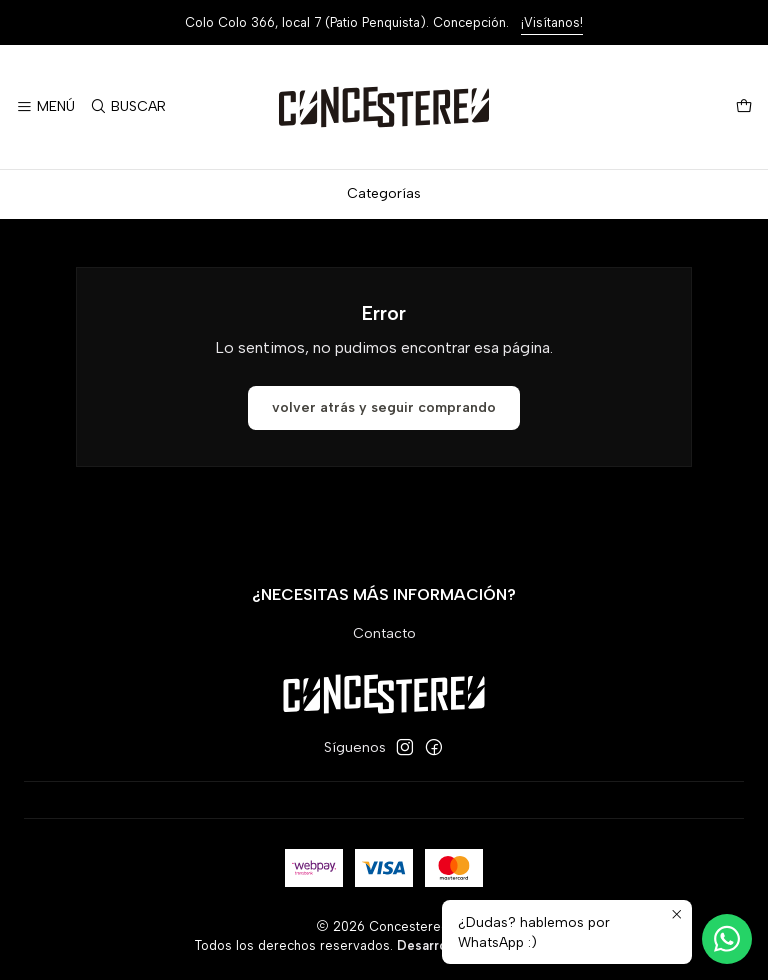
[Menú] (45, 107)
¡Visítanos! (552, 22)
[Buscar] (127, 107)
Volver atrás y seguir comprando (384, 407)
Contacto (384, 633)
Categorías (384, 193)
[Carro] (744, 107)
